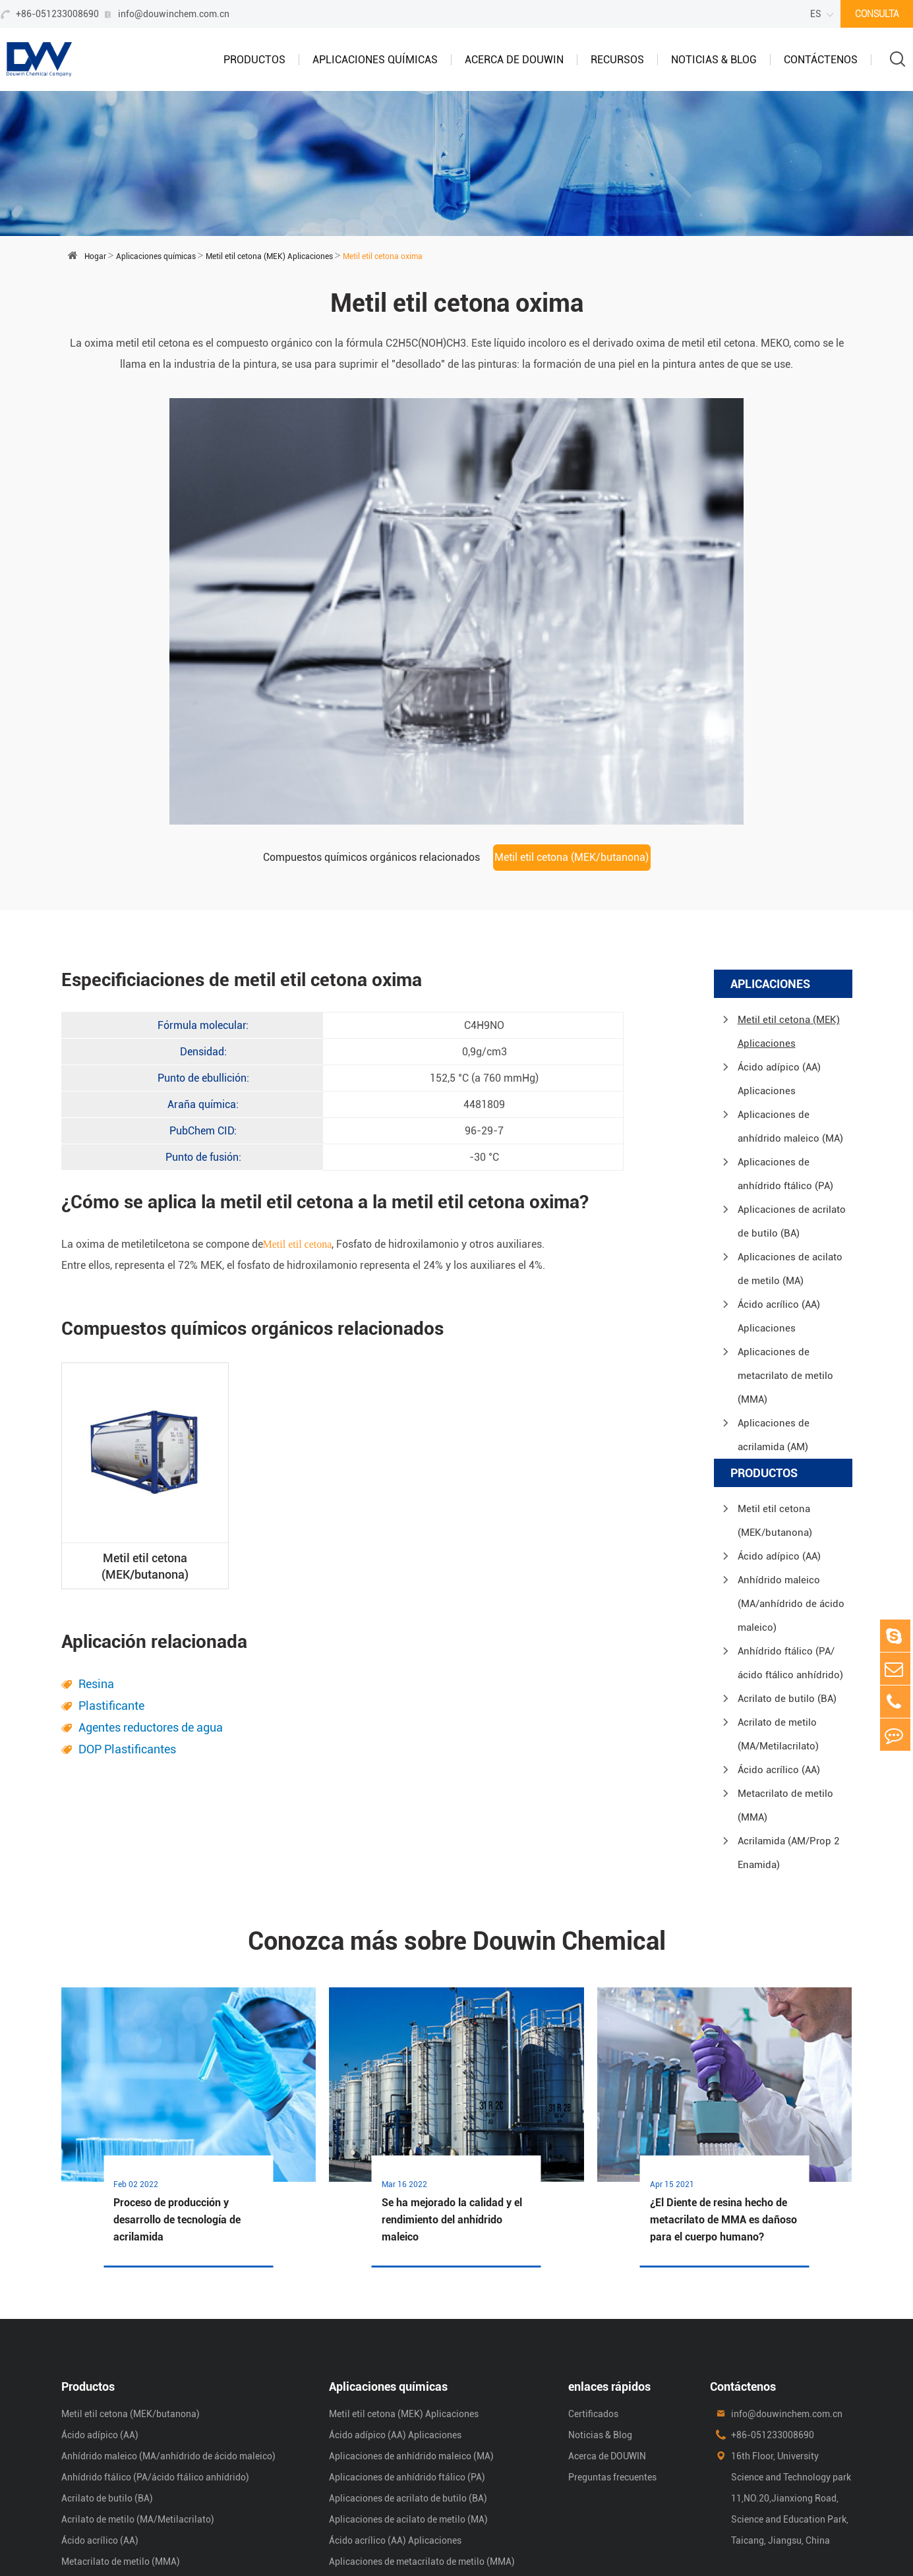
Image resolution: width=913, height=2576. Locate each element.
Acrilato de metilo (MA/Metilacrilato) (778, 1602)
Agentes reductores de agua (150, 1595)
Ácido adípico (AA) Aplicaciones (779, 946)
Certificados (593, 2280)
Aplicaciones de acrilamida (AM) (774, 1302)
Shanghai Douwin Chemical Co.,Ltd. (217, 2541)
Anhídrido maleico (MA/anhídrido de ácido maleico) (791, 1471)
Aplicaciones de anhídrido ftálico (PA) (785, 1041)
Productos (254, 59)
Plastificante (111, 1573)
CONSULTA (877, 14)
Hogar (95, 256)
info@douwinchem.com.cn (173, 14)
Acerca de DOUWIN (514, 59)
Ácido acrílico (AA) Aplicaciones (779, 1184)
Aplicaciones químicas (375, 59)
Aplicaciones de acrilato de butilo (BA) (792, 1089)
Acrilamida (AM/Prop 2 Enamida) (788, 1720)
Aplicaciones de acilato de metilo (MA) (790, 1136)
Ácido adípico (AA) (779, 1424)
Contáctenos (821, 59)
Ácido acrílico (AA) (779, 1637)
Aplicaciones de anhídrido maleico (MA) (790, 994)
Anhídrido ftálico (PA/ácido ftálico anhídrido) (790, 1530)
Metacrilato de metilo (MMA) (785, 1673)
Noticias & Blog (714, 59)
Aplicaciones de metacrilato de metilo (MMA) (785, 1243)
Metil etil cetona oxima (383, 256)
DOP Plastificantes (127, 1617)
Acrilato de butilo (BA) (787, 1566)
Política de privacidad (807, 2541)
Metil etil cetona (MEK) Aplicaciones (269, 256)
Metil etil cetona (297, 1111)
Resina (96, 1551)
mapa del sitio (714, 2541)
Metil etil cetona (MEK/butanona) (571, 724)
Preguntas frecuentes (612, 2344)
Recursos (617, 59)
